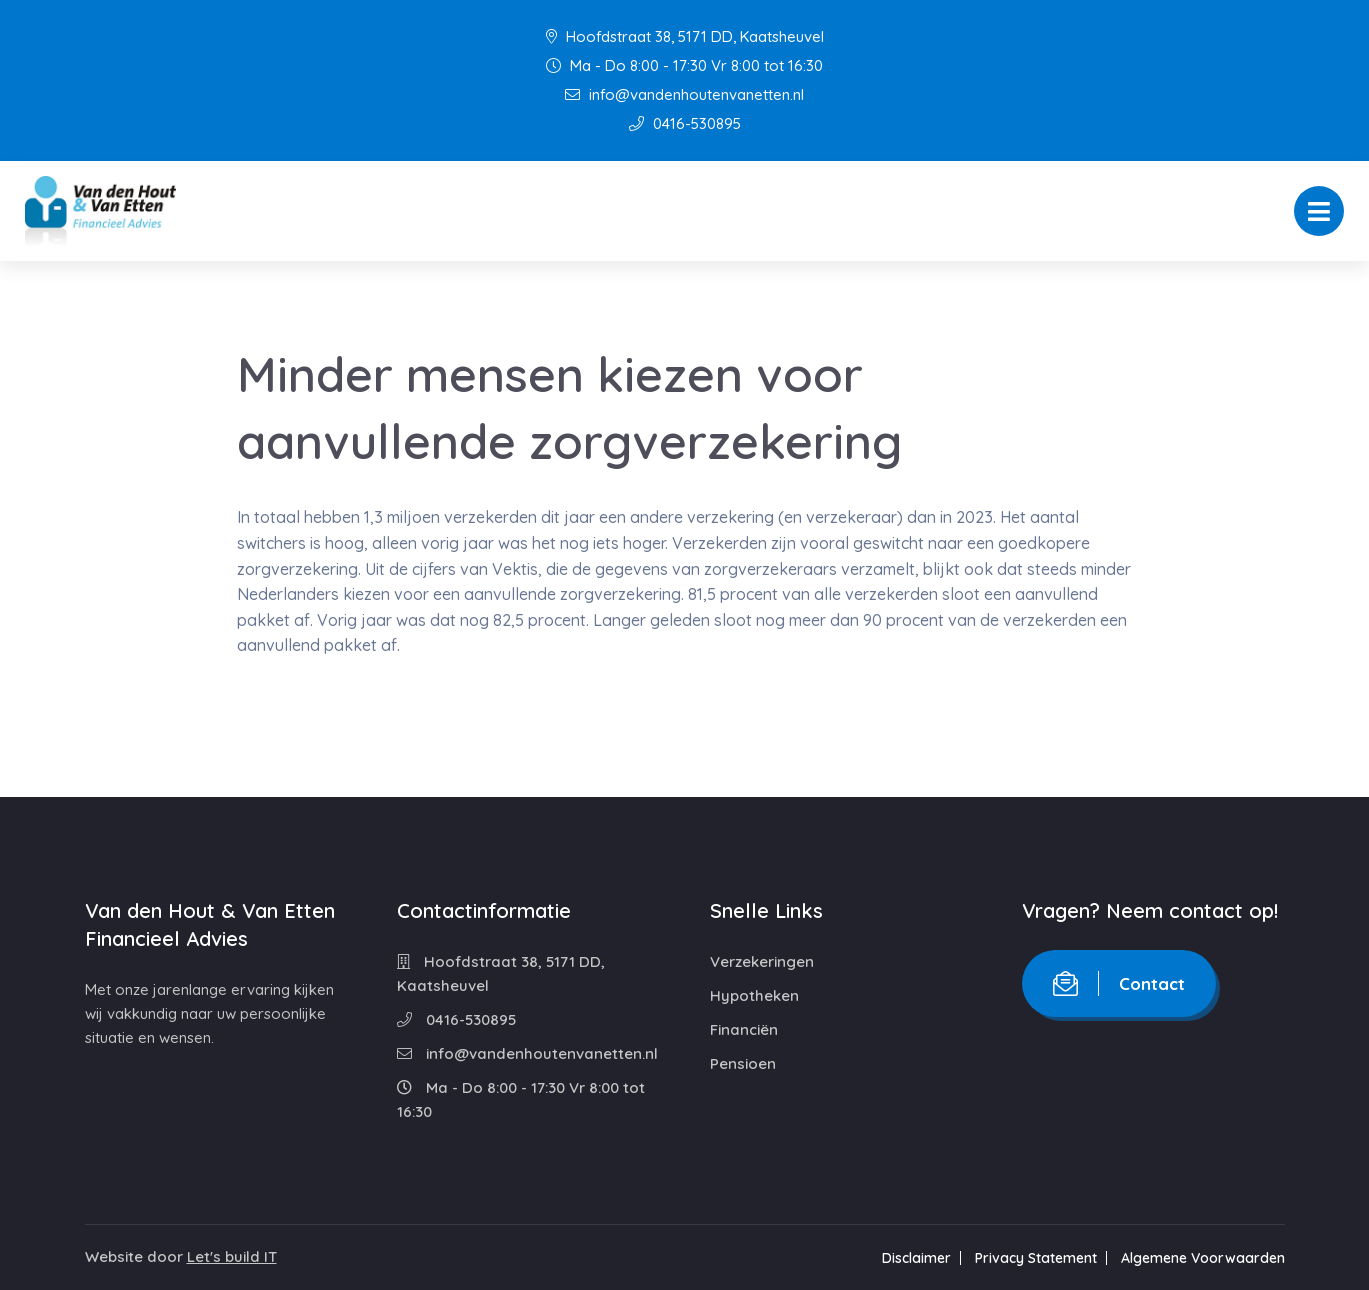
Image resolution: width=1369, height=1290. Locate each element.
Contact (1119, 983)
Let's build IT (232, 1256)
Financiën (744, 1029)
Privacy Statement (1036, 1258)
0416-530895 (685, 123)
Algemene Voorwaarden (1203, 1258)
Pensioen (743, 1063)
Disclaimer (916, 1258)
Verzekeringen (762, 961)
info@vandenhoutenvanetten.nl (684, 94)
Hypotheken (754, 995)
